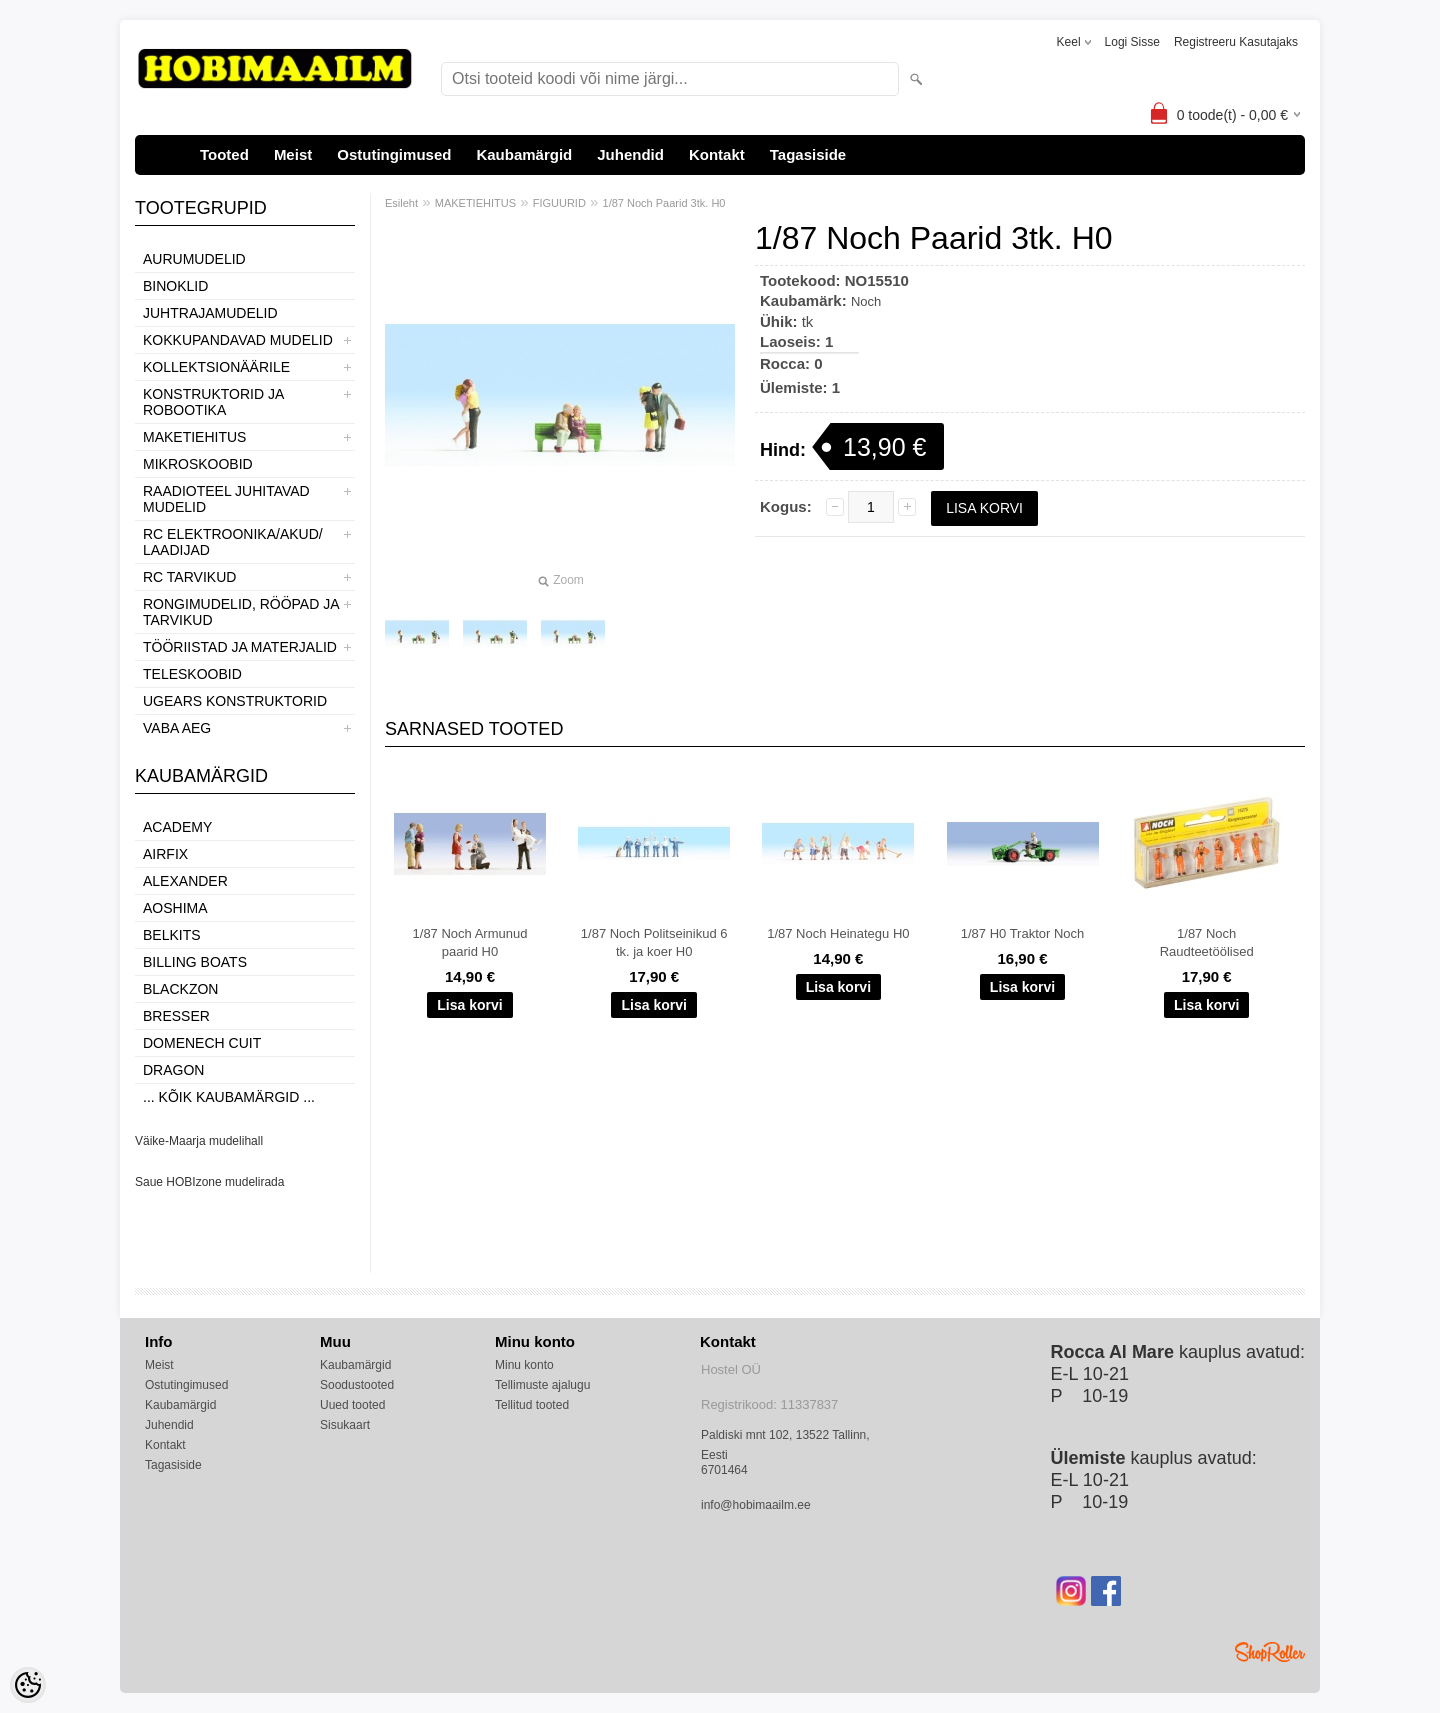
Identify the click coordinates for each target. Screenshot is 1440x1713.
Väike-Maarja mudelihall (199, 1141)
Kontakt (717, 154)
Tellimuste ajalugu (542, 1385)
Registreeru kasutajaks (1236, 42)
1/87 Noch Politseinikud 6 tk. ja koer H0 (654, 942)
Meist (293, 154)
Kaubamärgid (524, 154)
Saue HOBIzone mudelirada (209, 1182)
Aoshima (175, 908)
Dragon (173, 1070)
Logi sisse (1132, 42)
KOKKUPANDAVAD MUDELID (238, 340)
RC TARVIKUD (189, 577)
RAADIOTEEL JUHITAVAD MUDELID (226, 499)
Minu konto (524, 1365)
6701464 (724, 1470)
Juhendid (630, 154)
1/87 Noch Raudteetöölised (1207, 942)
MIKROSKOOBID (198, 464)
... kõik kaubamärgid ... (229, 1097)
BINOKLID (175, 286)
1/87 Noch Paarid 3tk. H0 (664, 203)
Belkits (172, 935)
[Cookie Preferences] (28, 1685)
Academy (177, 827)
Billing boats (195, 962)
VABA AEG (177, 728)
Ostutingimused (394, 154)
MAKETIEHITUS (194, 437)
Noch (866, 301)
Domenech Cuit (202, 1043)
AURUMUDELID (194, 259)
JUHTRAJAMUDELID (210, 313)
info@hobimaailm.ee (756, 1505)
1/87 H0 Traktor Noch (1023, 933)
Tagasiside (808, 154)
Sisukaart (345, 1425)
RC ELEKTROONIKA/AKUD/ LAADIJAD (233, 542)
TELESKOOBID (192, 674)
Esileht (401, 203)
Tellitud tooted (532, 1405)
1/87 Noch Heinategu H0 (838, 933)
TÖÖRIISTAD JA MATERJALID (240, 647)
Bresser (176, 1016)
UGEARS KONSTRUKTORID (235, 701)
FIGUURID (559, 203)
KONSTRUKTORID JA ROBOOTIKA (213, 402)
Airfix (165, 854)
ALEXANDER (185, 881)
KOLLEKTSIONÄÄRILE (216, 367)
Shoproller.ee (1270, 1652)
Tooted (224, 154)
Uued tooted (352, 1405)
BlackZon (180, 989)
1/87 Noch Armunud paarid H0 (470, 942)
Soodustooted (357, 1385)
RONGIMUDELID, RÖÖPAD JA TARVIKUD (241, 612)
